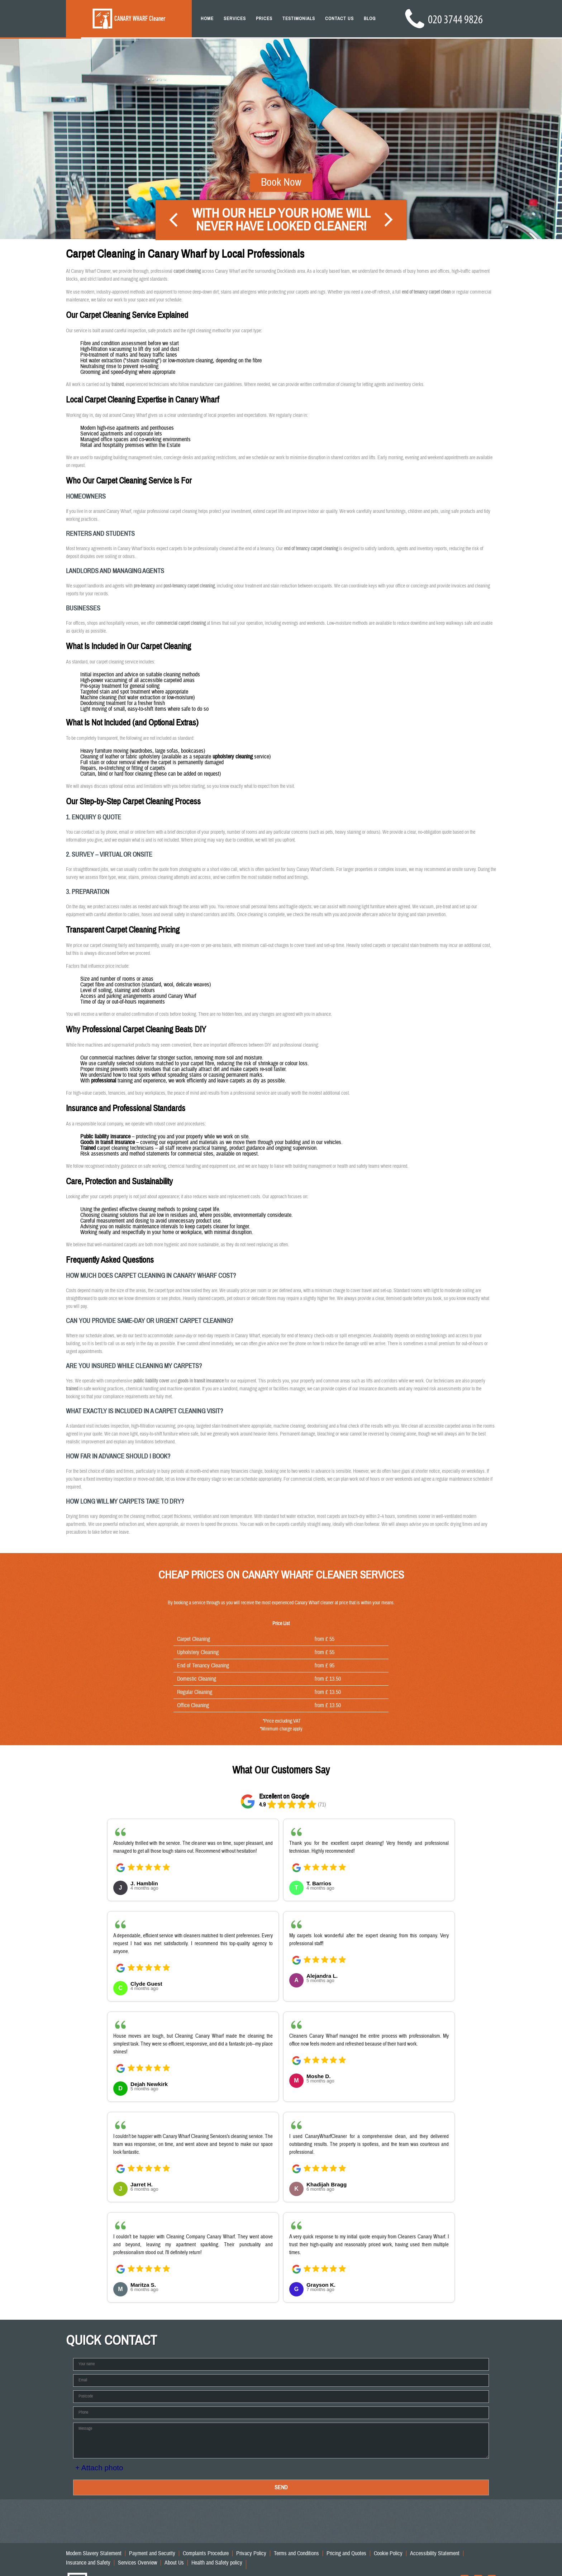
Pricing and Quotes (346, 2553)
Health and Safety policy (216, 2562)
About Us (174, 2562)
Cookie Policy (388, 2553)
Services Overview (137, 2562)
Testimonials (298, 19)
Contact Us (339, 19)
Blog (370, 19)
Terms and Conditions (296, 2553)
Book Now (281, 165)
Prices (264, 19)
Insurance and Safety (88, 2562)
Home (207, 19)
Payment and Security (152, 2553)
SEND (281, 2487)
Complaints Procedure (206, 2553)
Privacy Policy (251, 2553)
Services (235, 19)
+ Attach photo (99, 2467)
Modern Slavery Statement (94, 2553)
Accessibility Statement (434, 2553)
